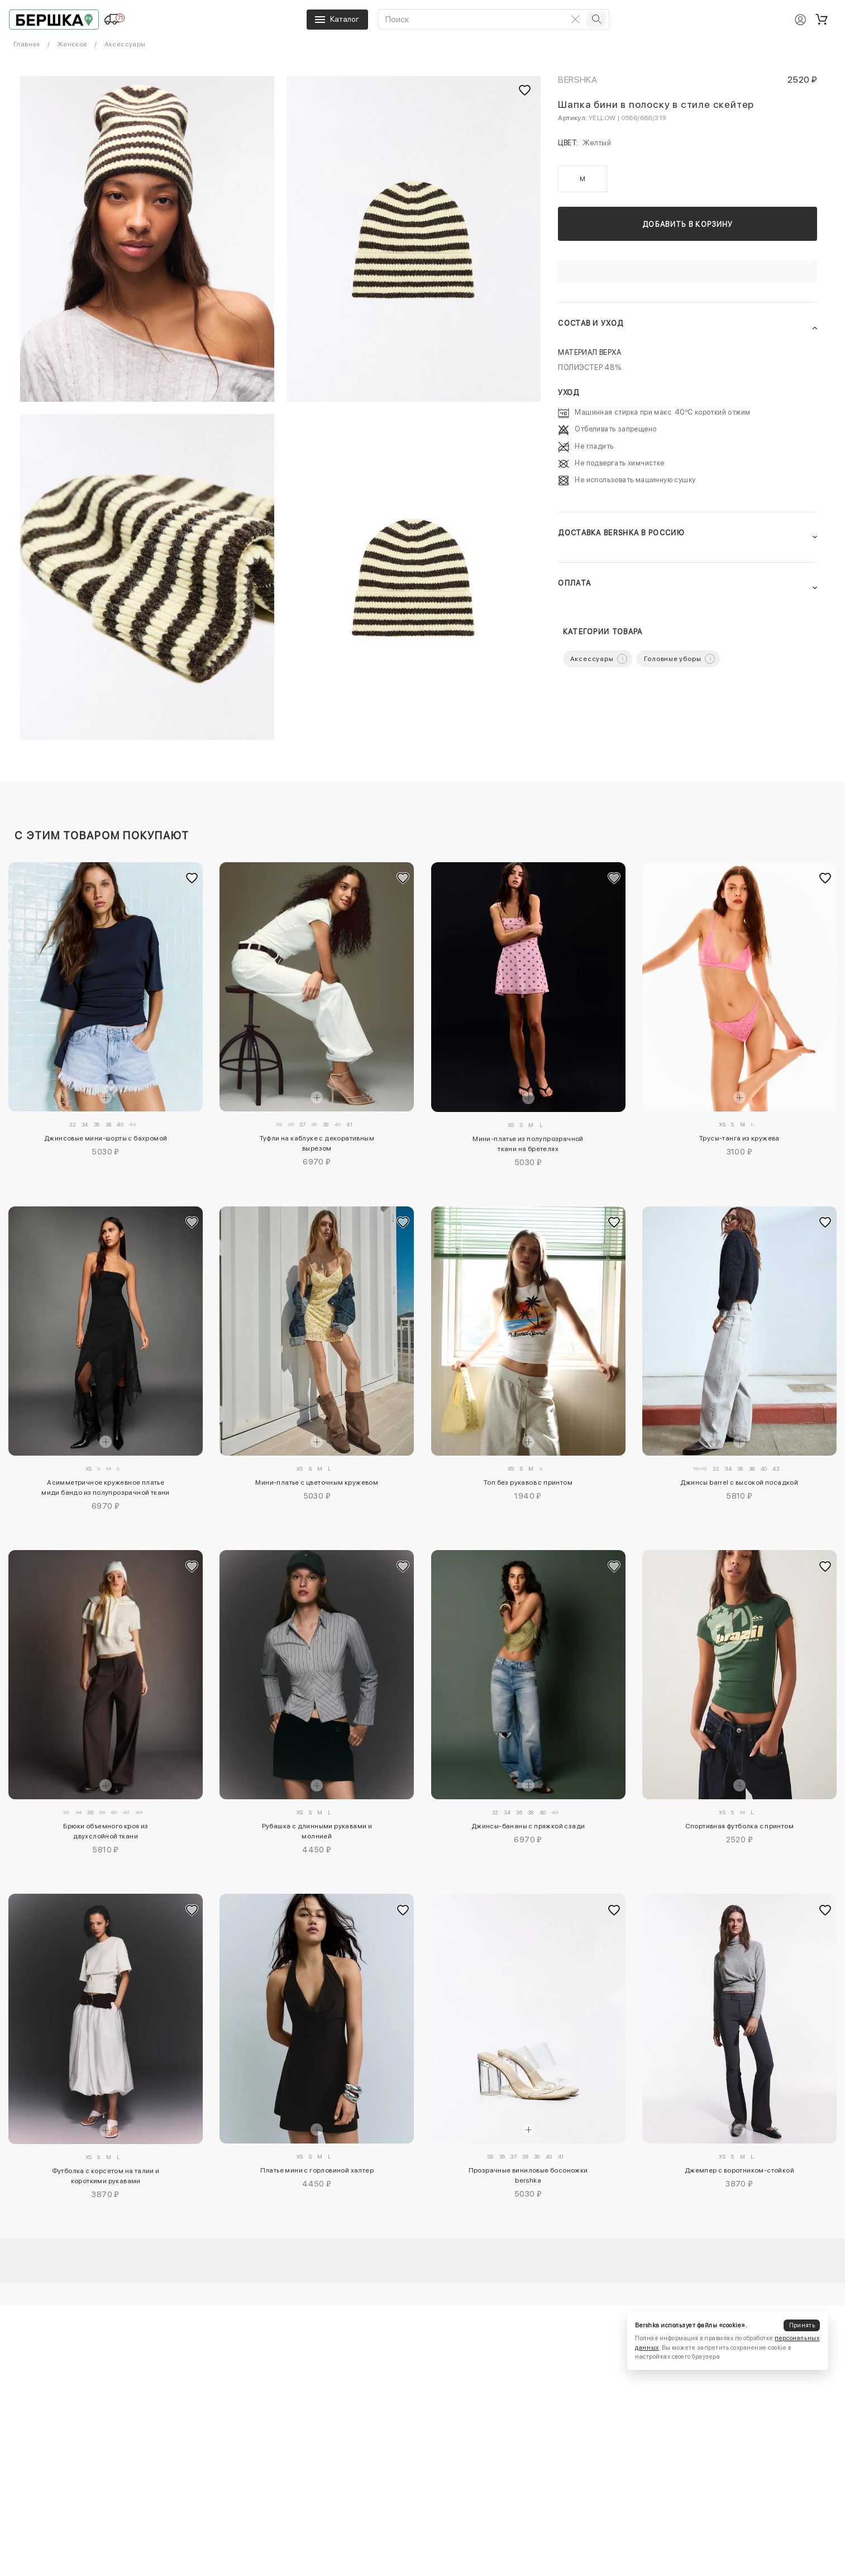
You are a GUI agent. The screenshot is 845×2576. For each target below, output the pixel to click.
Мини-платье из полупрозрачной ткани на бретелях (528, 1144)
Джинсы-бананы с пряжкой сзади (528, 1826)
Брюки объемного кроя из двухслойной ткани (106, 1831)
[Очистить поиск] (575, 19)
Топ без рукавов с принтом (528, 1482)
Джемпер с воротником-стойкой (739, 2170)
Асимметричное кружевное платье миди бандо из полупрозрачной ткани (105, 1487)
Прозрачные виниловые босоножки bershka (528, 2175)
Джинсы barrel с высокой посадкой (739, 1482)
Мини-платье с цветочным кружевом (316, 1482)
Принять (802, 2325)
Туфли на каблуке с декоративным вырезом (317, 1143)
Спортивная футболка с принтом (739, 1826)
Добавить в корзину (687, 224)
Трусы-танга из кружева (739, 1138)
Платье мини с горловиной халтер (317, 2170)
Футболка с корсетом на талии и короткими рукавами (106, 2176)
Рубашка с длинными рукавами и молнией (317, 1831)
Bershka (577, 79)
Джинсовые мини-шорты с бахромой (105, 1138)
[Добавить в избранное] (191, 878)
